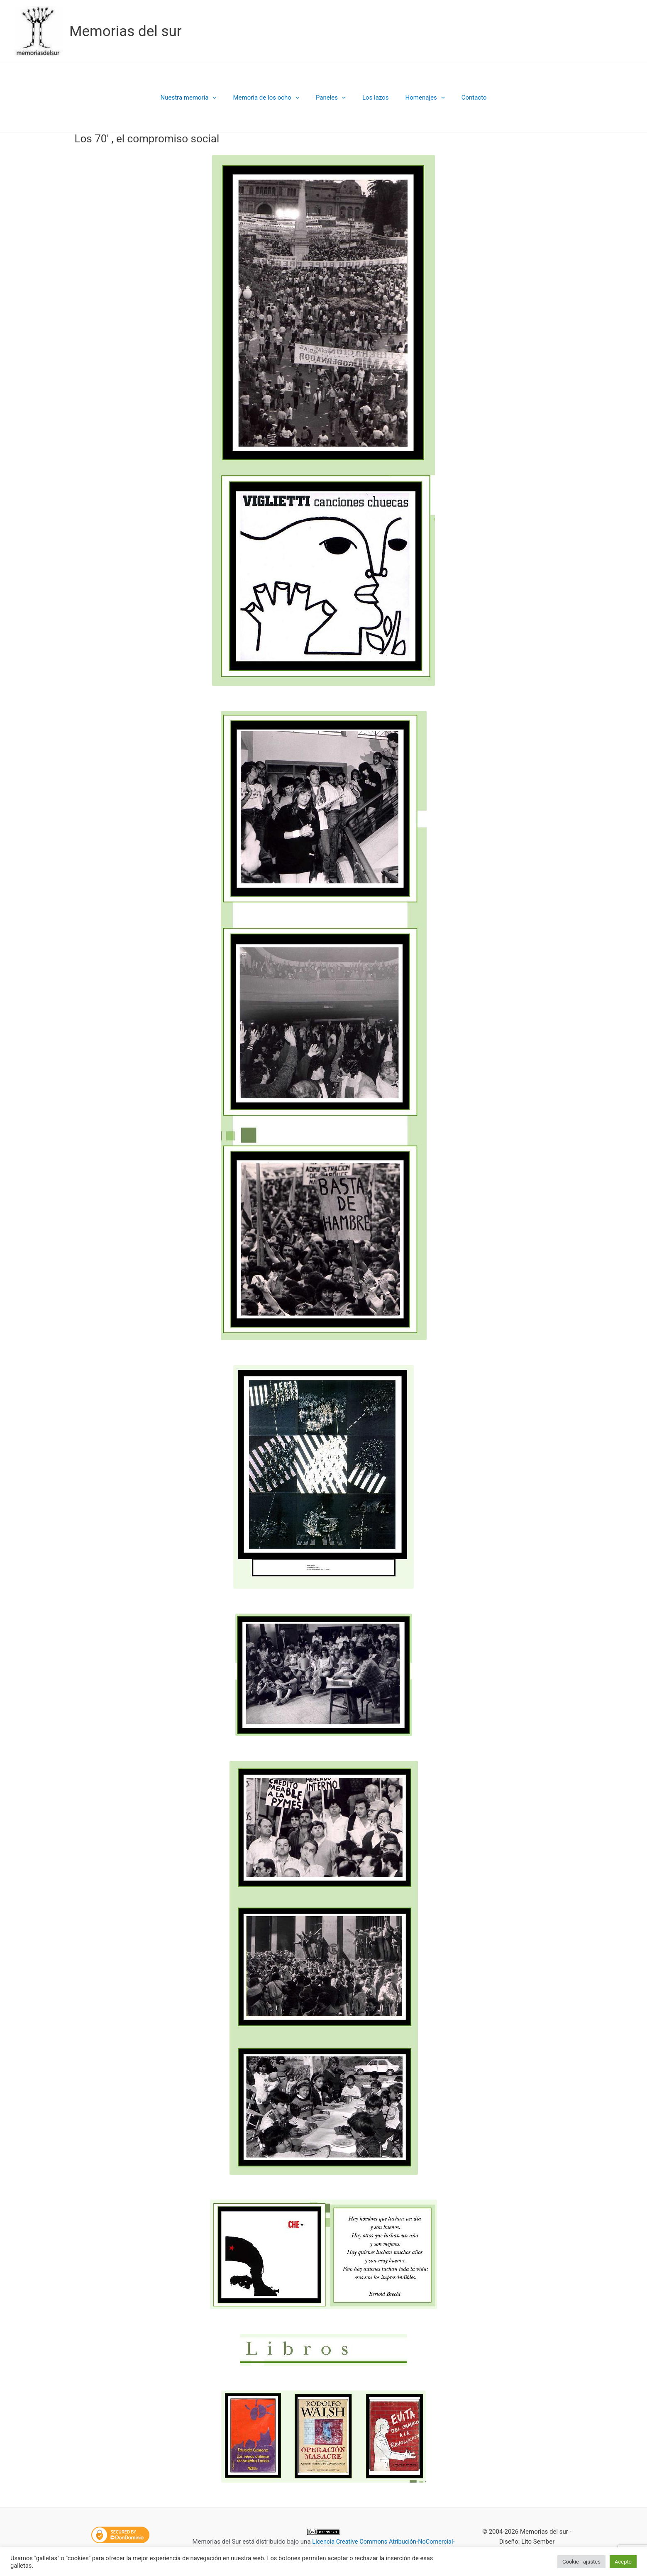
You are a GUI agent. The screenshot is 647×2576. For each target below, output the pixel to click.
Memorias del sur (125, 31)
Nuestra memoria (199, 97)
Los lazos (373, 97)
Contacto (463, 97)
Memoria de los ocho (272, 97)
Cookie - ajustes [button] (581, 2562)
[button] (223, 97)
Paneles (333, 97)
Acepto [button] (623, 2562)
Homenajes (419, 97)
